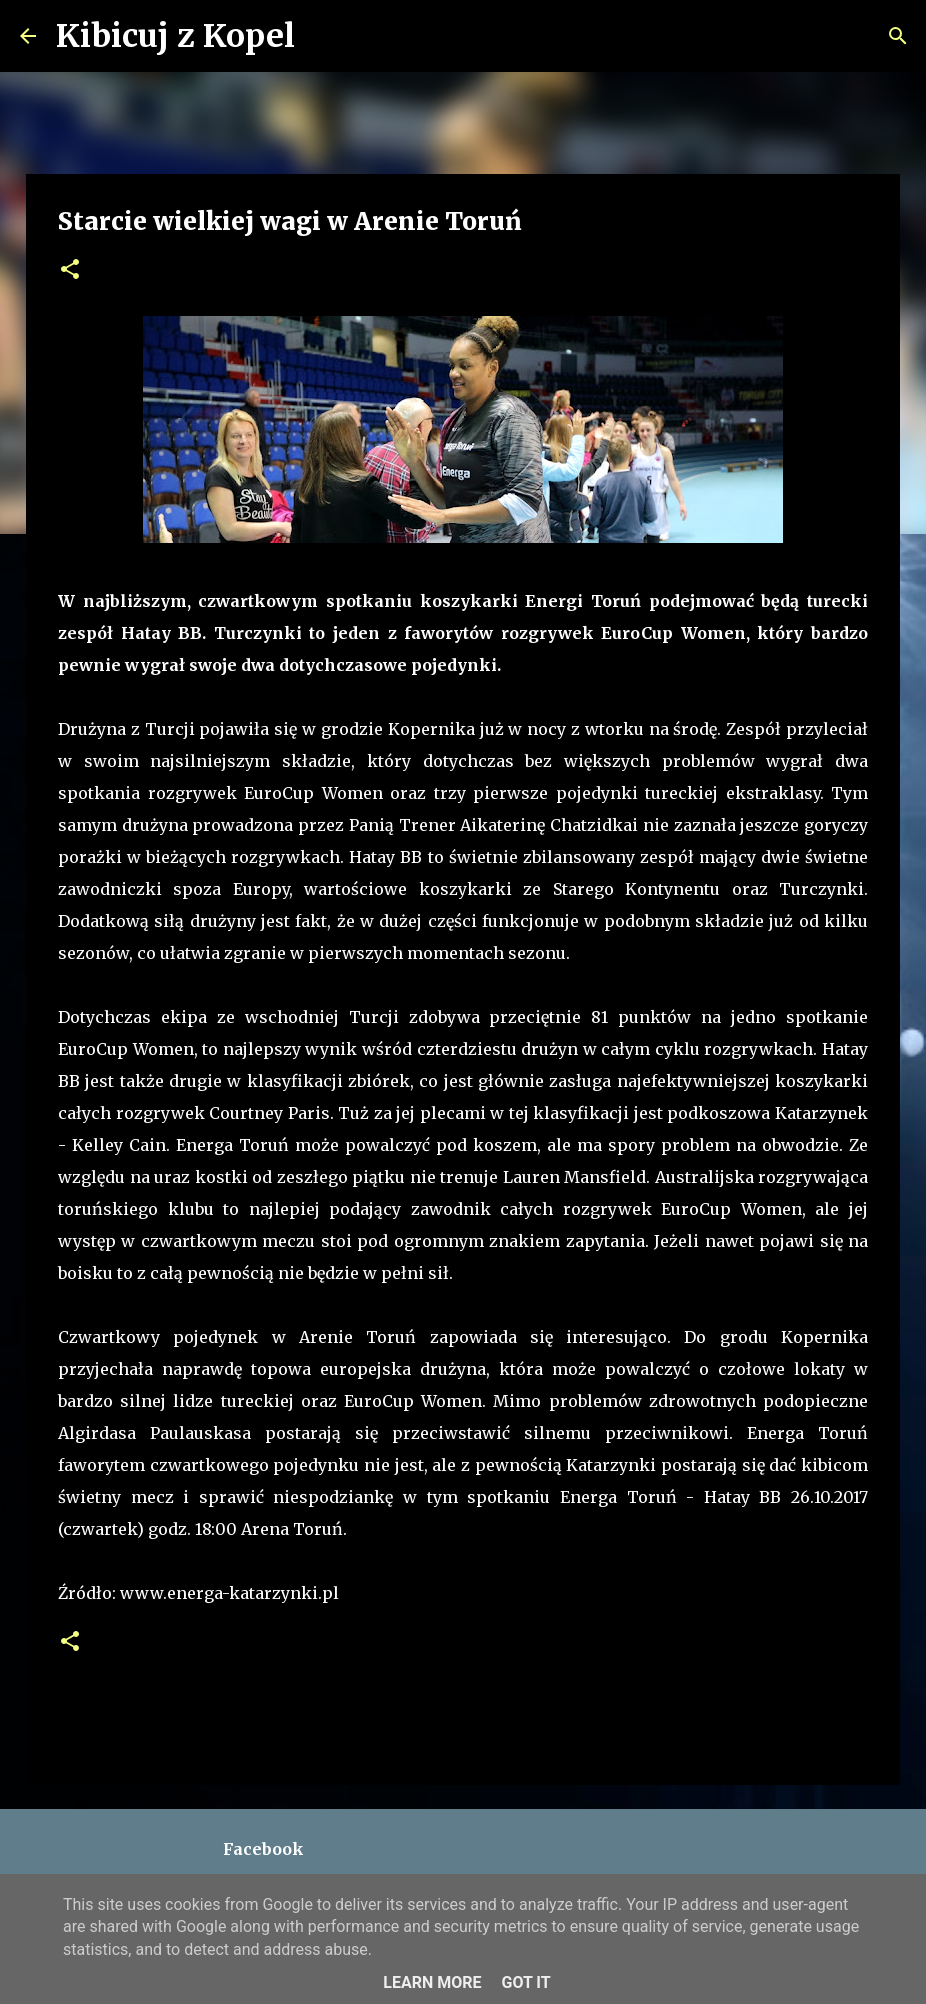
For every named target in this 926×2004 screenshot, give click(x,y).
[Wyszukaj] (323, 36)
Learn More (432, 1982)
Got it (525, 1982)
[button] (70, 270)
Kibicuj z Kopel (175, 36)
